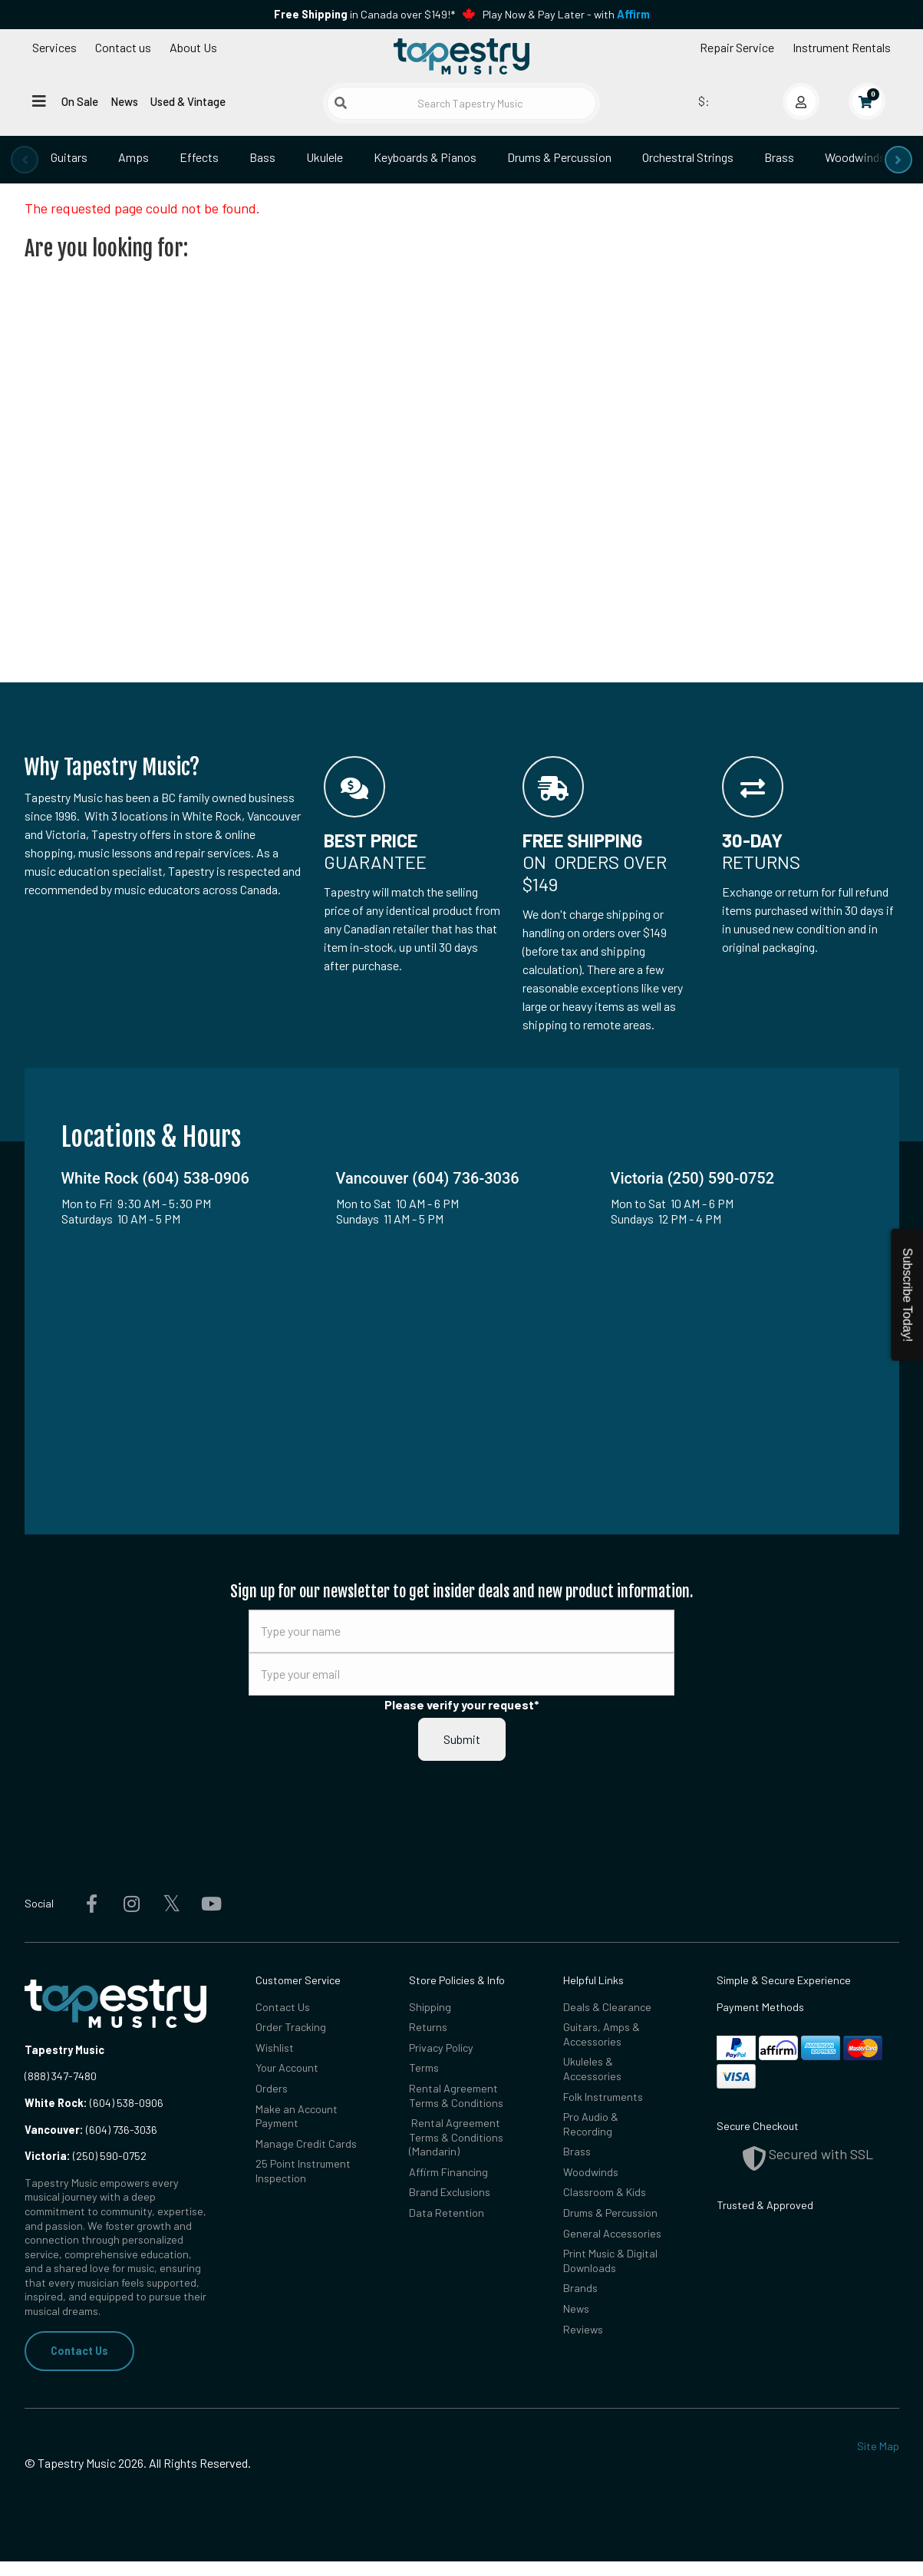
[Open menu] (39, 100)
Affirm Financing (448, 2171)
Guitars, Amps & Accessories (601, 2034)
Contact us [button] (123, 47)
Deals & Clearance (607, 2006)
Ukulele (324, 157)
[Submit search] (341, 103)
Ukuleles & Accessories (592, 2068)
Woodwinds (855, 157)
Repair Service (737, 47)
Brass (779, 157)
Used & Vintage (188, 101)
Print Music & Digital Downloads (610, 2260)
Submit (461, 1739)
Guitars (69, 157)
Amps (133, 157)
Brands (580, 2287)
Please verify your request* (461, 1704)
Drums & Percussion (559, 157)
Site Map (878, 2445)
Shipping (430, 2006)
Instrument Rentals (842, 47)
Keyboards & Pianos (425, 157)
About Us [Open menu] (193, 47)
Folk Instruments (603, 2096)
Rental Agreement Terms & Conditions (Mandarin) (456, 2137)
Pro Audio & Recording (590, 2124)
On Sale (79, 101)
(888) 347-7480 (61, 2075)
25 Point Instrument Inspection (303, 2171)
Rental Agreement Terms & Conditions (456, 2095)
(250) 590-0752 (86, 2155)
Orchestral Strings (687, 157)
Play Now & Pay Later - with (566, 14)
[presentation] (24, 159)
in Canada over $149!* (364, 14)
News (124, 101)
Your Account (286, 2067)
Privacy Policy (441, 2047)
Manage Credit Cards (306, 2143)
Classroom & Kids (604, 2191)
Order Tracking (290, 2026)
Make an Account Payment (296, 2116)
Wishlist (274, 2047)
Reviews (583, 2329)
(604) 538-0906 (94, 2102)
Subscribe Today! (907, 1295)
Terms (424, 2067)
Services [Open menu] (54, 47)
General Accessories (612, 2233)
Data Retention (446, 2212)
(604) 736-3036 (91, 2129)
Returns (428, 2026)
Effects (199, 157)
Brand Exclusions (449, 2191)
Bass (262, 157)
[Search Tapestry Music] (461, 103)
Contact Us (79, 2350)
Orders (271, 2088)
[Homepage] (461, 56)
